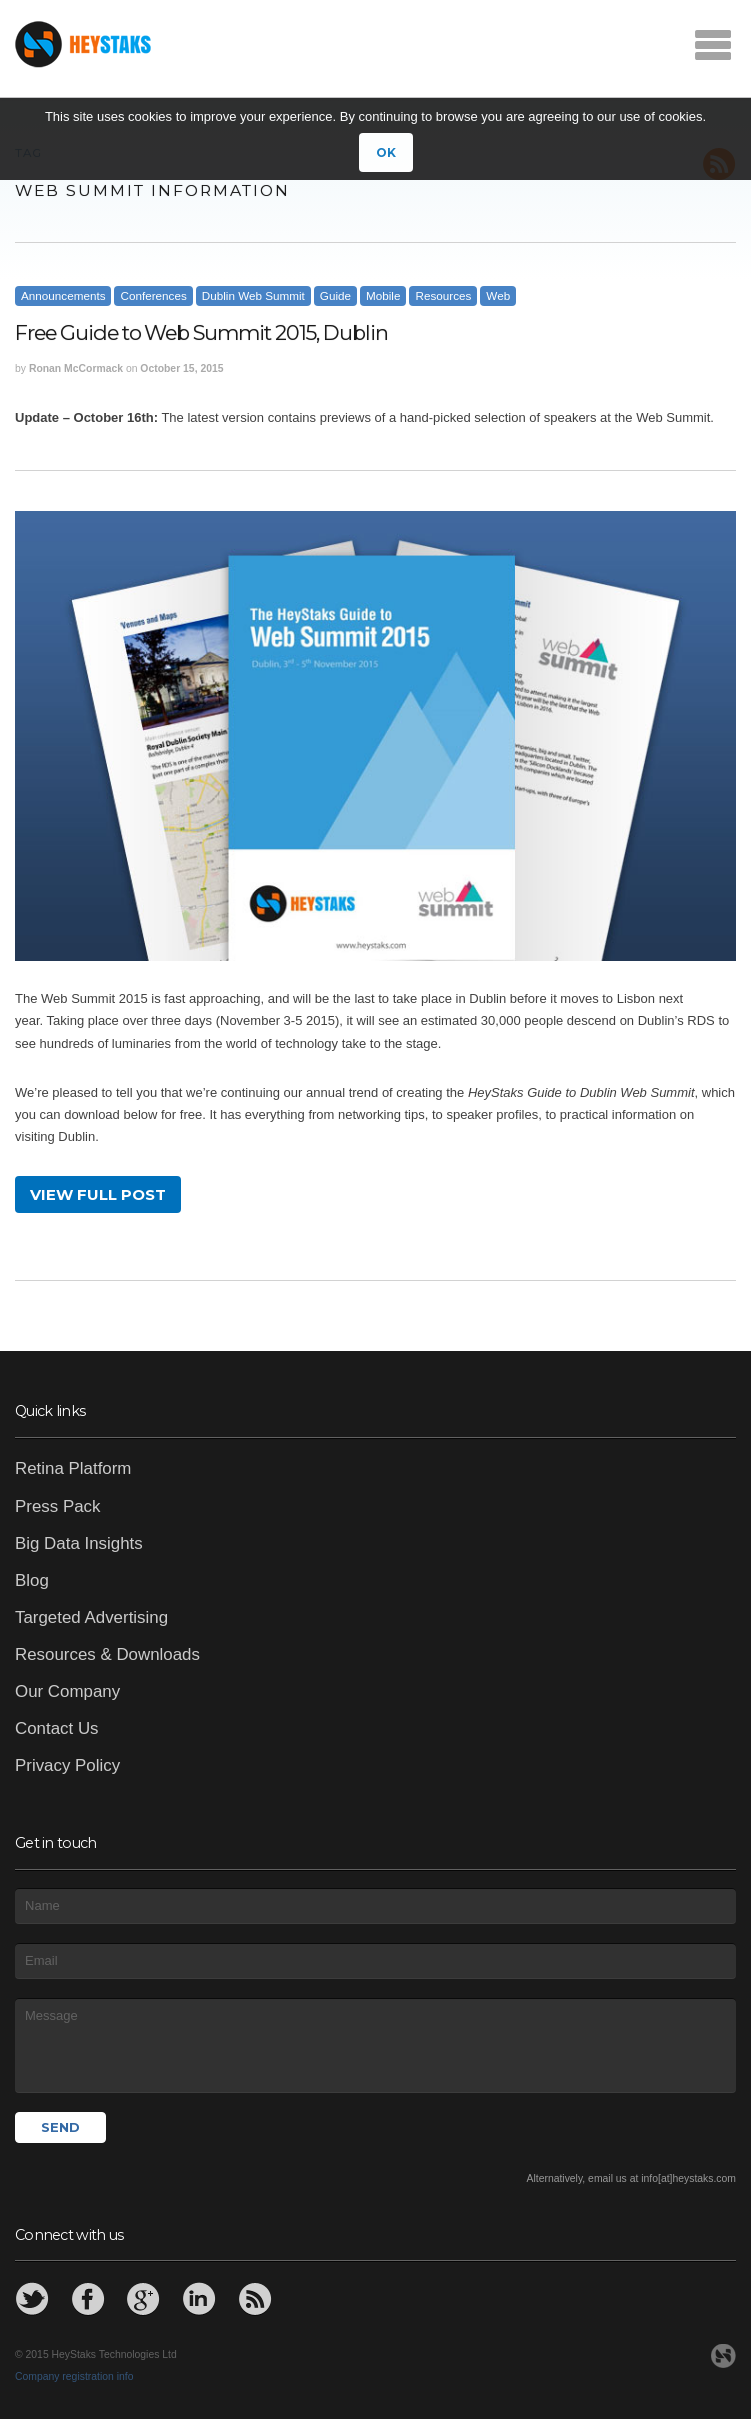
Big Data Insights (79, 1543)
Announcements (63, 295)
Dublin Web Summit (253, 295)
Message (375, 2045)
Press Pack (57, 1506)
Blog (32, 1580)
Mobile (383, 295)
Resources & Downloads (107, 1654)
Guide (335, 295)
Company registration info (74, 2376)
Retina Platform (73, 1468)
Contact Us (57, 1728)
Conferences (153, 295)
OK (386, 152)
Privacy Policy (67, 1765)
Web (498, 295)
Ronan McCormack (76, 368)
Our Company (67, 1691)
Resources (443, 295)
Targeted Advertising (91, 1617)
